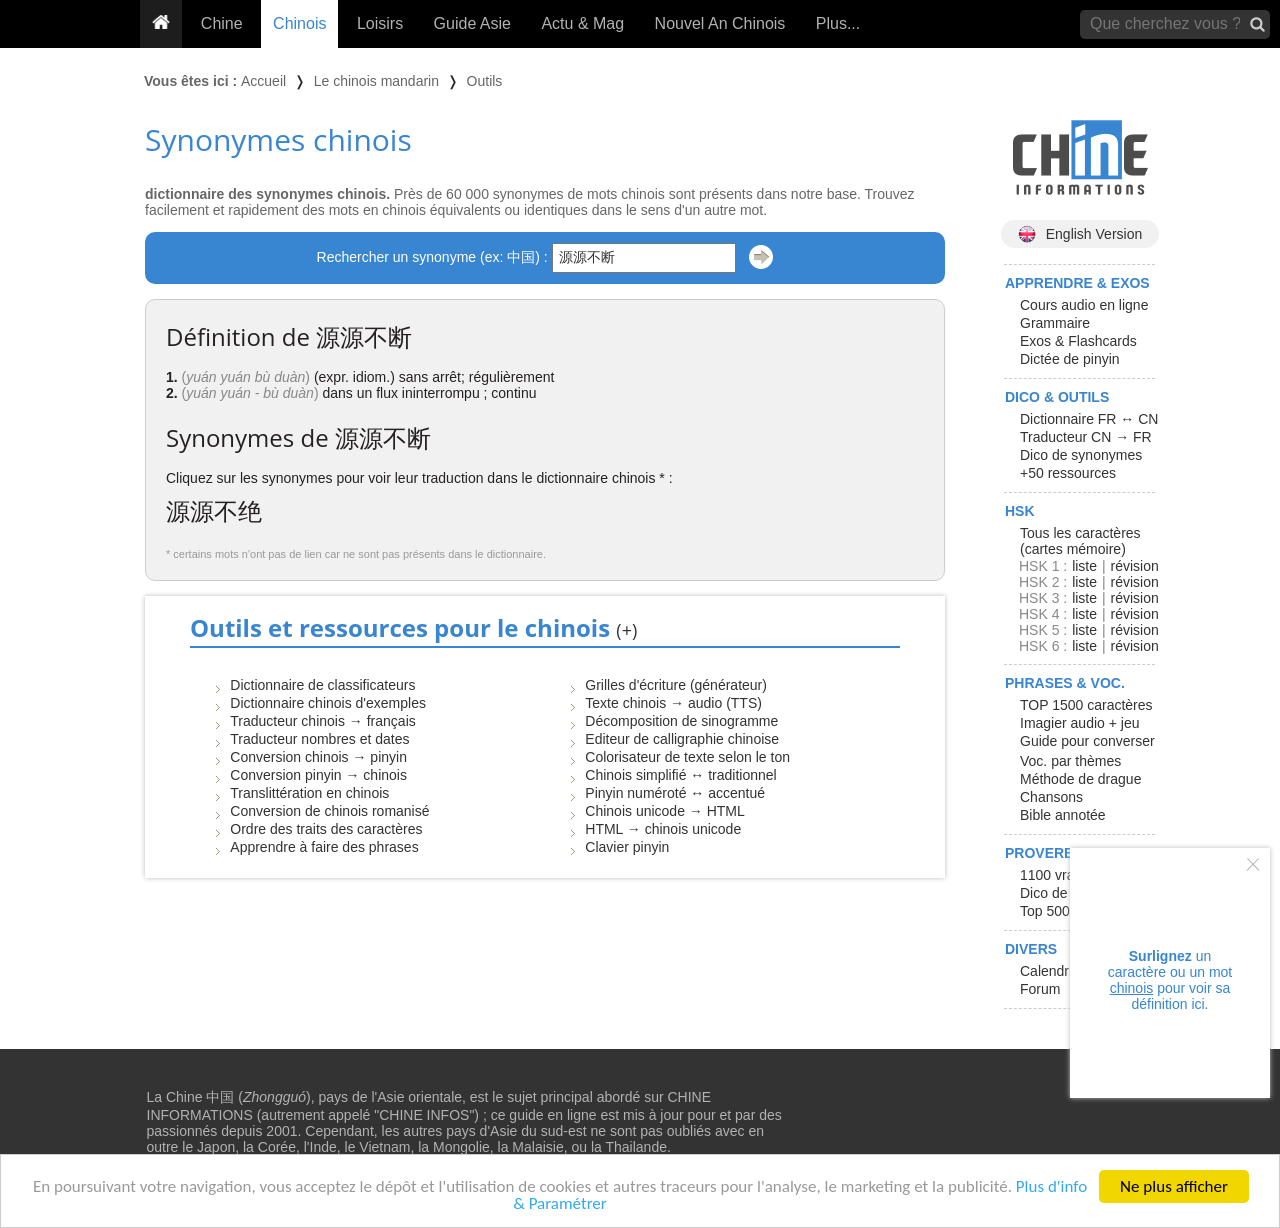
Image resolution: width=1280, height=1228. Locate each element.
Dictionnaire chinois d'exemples (328, 703)
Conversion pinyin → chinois (318, 775)
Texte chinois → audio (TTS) (673, 703)
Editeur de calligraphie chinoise (682, 739)
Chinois (299, 23)
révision (1134, 566)
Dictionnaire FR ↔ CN (1089, 419)
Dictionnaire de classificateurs (322, 685)
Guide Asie (472, 23)
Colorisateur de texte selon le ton (687, 757)
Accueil (263, 81)
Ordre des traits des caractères (326, 829)
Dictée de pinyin (1070, 359)
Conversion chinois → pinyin (318, 757)
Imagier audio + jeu (1079, 723)
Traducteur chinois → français (322, 721)
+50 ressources (1068, 473)
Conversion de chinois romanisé (329, 811)
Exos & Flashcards (1078, 341)
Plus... (838, 23)
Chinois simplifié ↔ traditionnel (680, 775)
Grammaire (1055, 323)
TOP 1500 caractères (1086, 705)
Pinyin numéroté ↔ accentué (675, 793)
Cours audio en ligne (1084, 305)
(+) (626, 630)
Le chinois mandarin (376, 81)
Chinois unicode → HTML (665, 811)
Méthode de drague (1080, 779)
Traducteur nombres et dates (319, 739)
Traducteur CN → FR (1086, 437)
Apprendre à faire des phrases (324, 847)
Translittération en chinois (309, 793)
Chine (222, 23)
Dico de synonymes (1081, 455)
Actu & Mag (582, 23)
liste (1084, 566)
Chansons (1051, 797)
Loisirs (380, 23)
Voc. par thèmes (1070, 761)
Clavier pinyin (627, 847)
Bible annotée (1063, 815)
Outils (485, 81)
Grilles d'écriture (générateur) (676, 685)
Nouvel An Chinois (720, 23)
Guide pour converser (1087, 741)
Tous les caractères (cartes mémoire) (1080, 541)
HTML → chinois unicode (663, 829)
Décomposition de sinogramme (681, 721)
